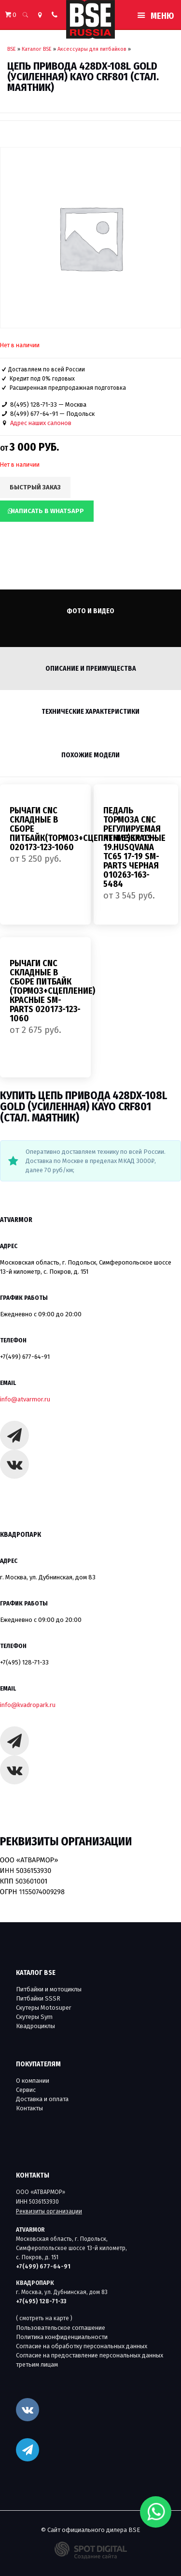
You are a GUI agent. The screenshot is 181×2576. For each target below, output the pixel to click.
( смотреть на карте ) (44, 2318)
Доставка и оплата (42, 2099)
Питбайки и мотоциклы (49, 1989)
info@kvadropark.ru (28, 1704)
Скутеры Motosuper (43, 2007)
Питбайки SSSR (38, 1998)
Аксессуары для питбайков (91, 49)
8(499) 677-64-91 (34, 413)
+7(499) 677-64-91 (25, 1356)
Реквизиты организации (49, 2211)
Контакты (29, 2108)
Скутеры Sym (34, 2016)
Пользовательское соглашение (60, 2327)
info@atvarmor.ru (25, 1399)
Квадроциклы (35, 2026)
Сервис (26, 2089)
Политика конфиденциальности (62, 2336)
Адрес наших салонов (40, 423)
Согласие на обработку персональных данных (81, 2346)
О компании (32, 2080)
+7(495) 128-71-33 (24, 1662)
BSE (11, 49)
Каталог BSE (37, 49)
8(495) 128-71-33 (33, 404)
